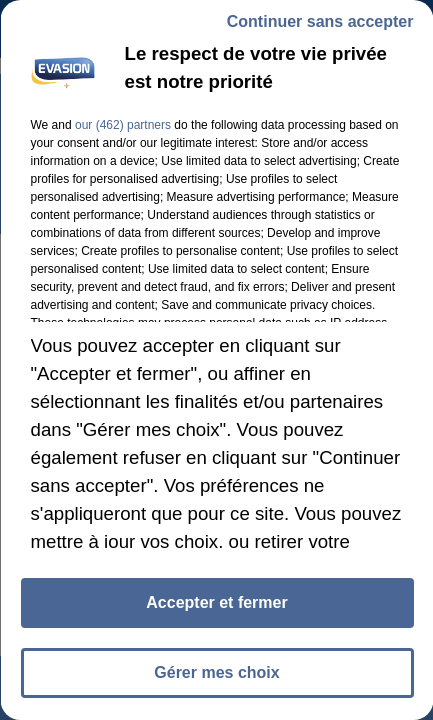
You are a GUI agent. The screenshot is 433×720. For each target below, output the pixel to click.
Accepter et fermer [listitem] (216, 602)
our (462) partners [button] (122, 125)
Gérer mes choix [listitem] (216, 672)
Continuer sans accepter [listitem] (319, 21)
